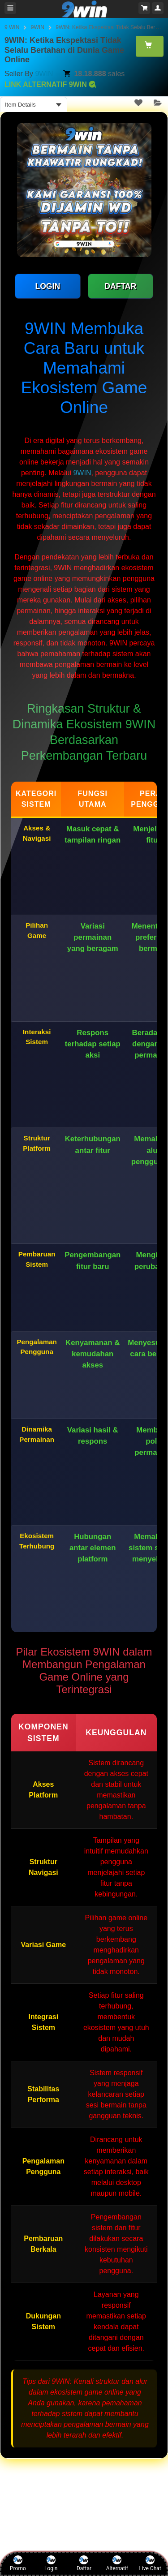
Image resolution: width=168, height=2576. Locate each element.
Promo (18, 2563)
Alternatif (117, 2563)
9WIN (37, 27)
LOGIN (47, 286)
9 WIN (11, 27)
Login (51, 2563)
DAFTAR (120, 286)
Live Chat (150, 2563)
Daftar (84, 2563)
